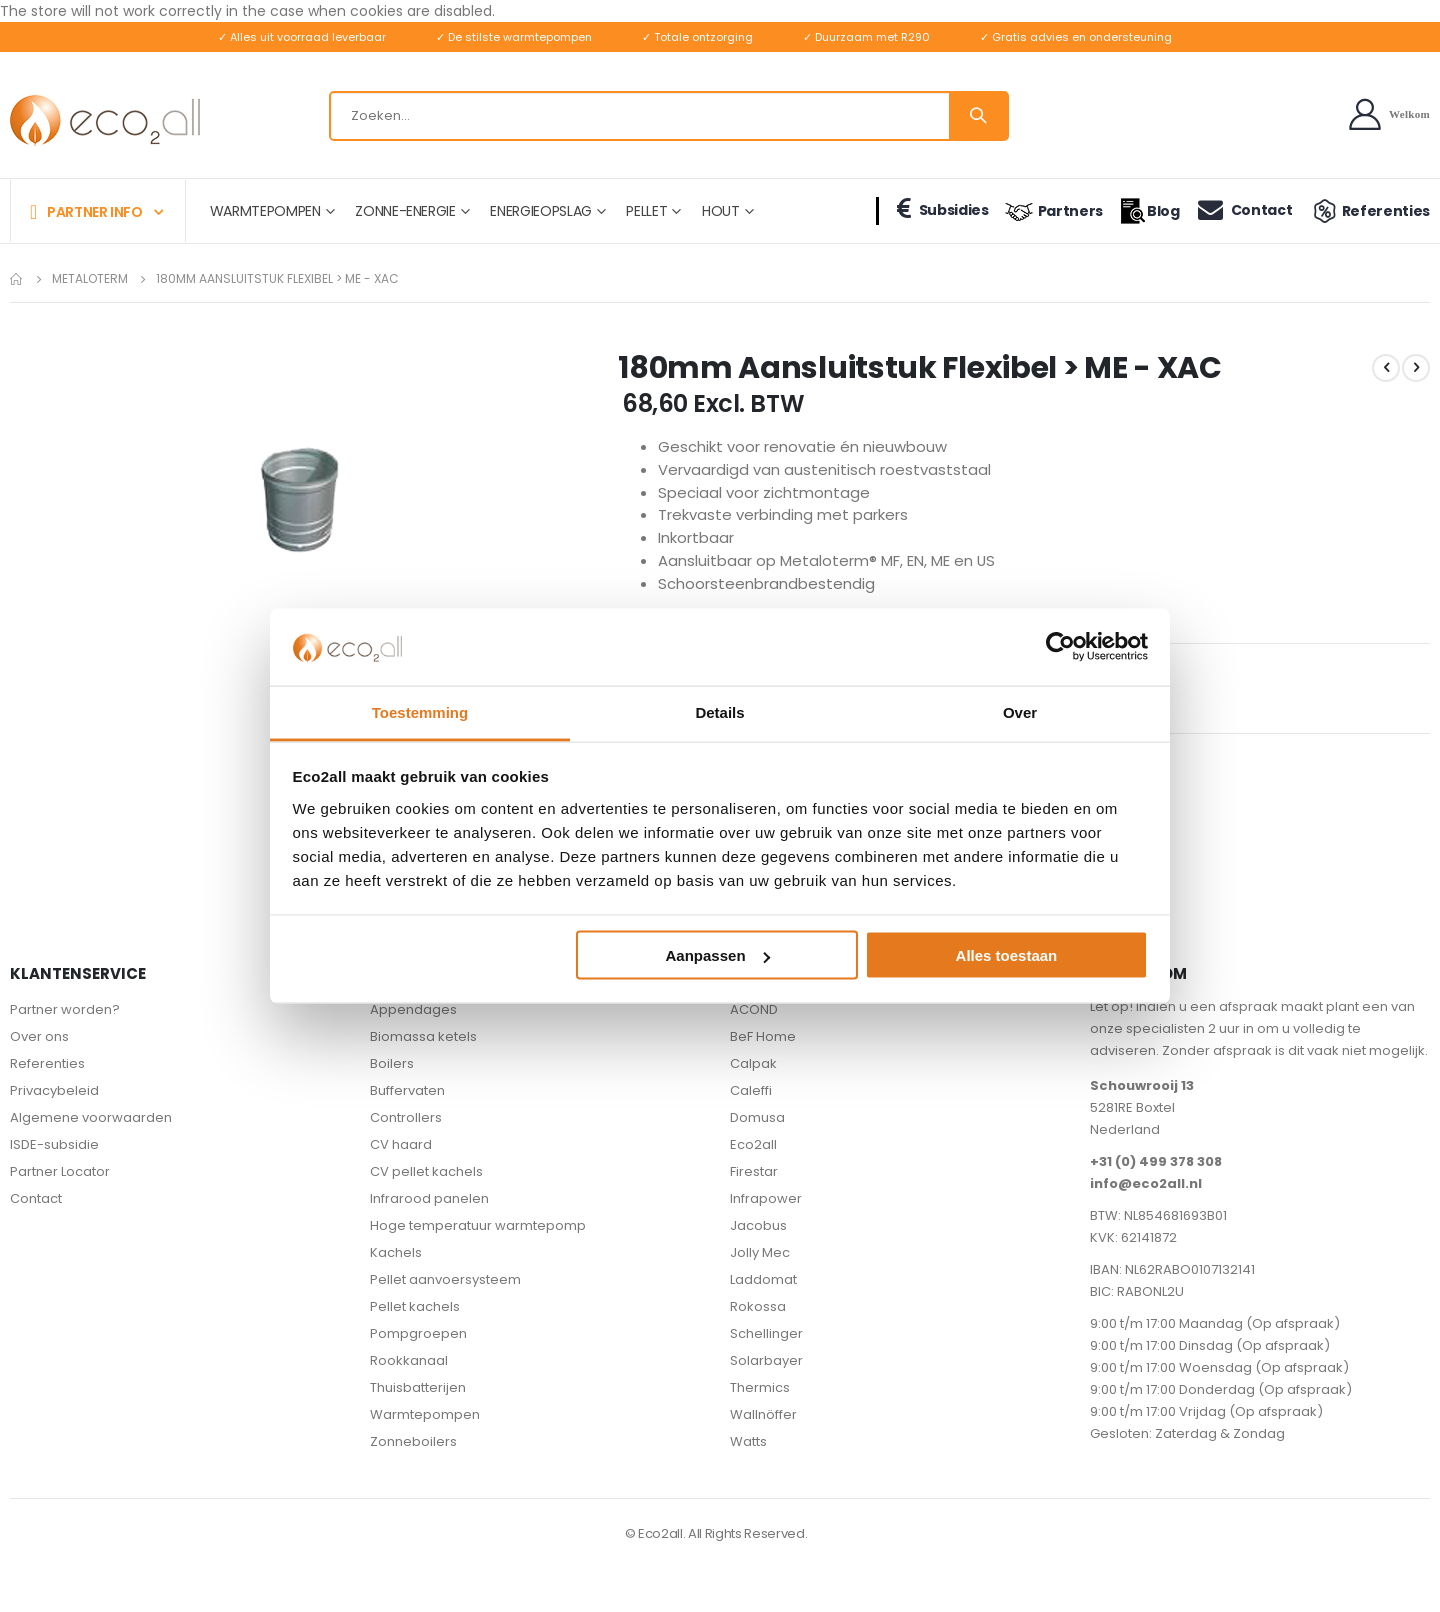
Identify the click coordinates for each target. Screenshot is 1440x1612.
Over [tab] (1020, 711)
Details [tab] (719, 711)
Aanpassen (718, 955)
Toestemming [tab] (420, 711)
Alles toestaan (1007, 955)
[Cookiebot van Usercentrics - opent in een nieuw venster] (1060, 647)
